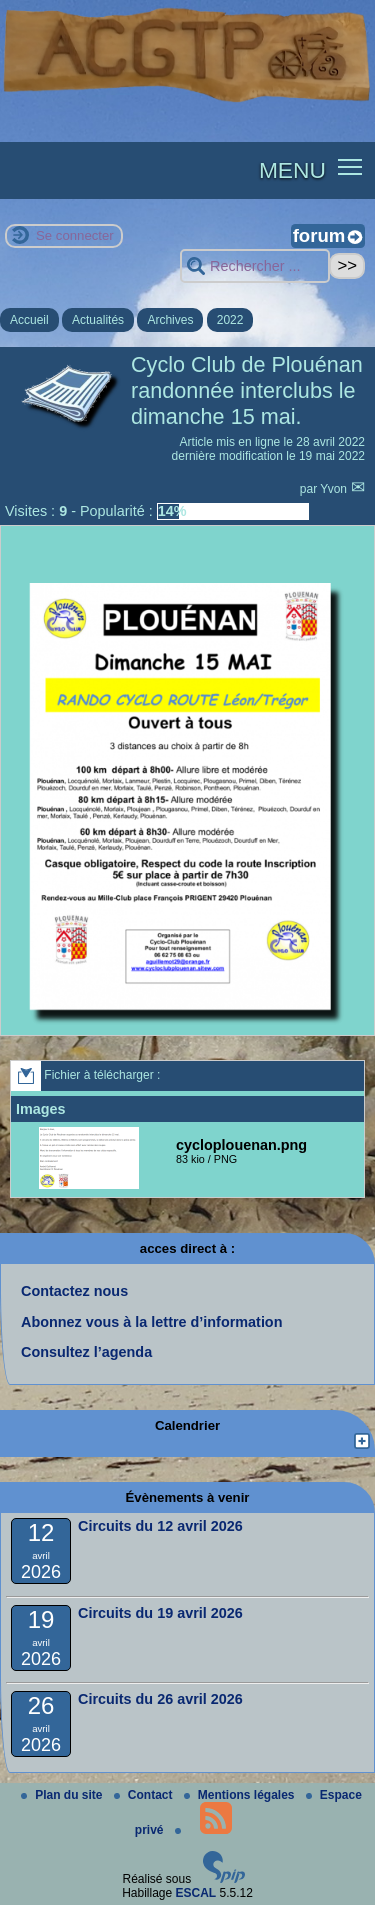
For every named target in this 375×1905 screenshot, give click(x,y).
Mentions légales (241, 1795)
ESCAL (196, 1893)
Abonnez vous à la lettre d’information (151, 1322)
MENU (292, 170)
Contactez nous (74, 1291)
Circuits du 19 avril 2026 (160, 1613)
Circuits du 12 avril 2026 (160, 1526)
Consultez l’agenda (86, 1352)
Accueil (29, 320)
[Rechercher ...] (255, 266)
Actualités (98, 320)
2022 (230, 320)
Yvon (335, 489)
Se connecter (75, 235)
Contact (145, 1795)
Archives (170, 320)
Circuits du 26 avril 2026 (160, 1699)
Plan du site (63, 1795)
